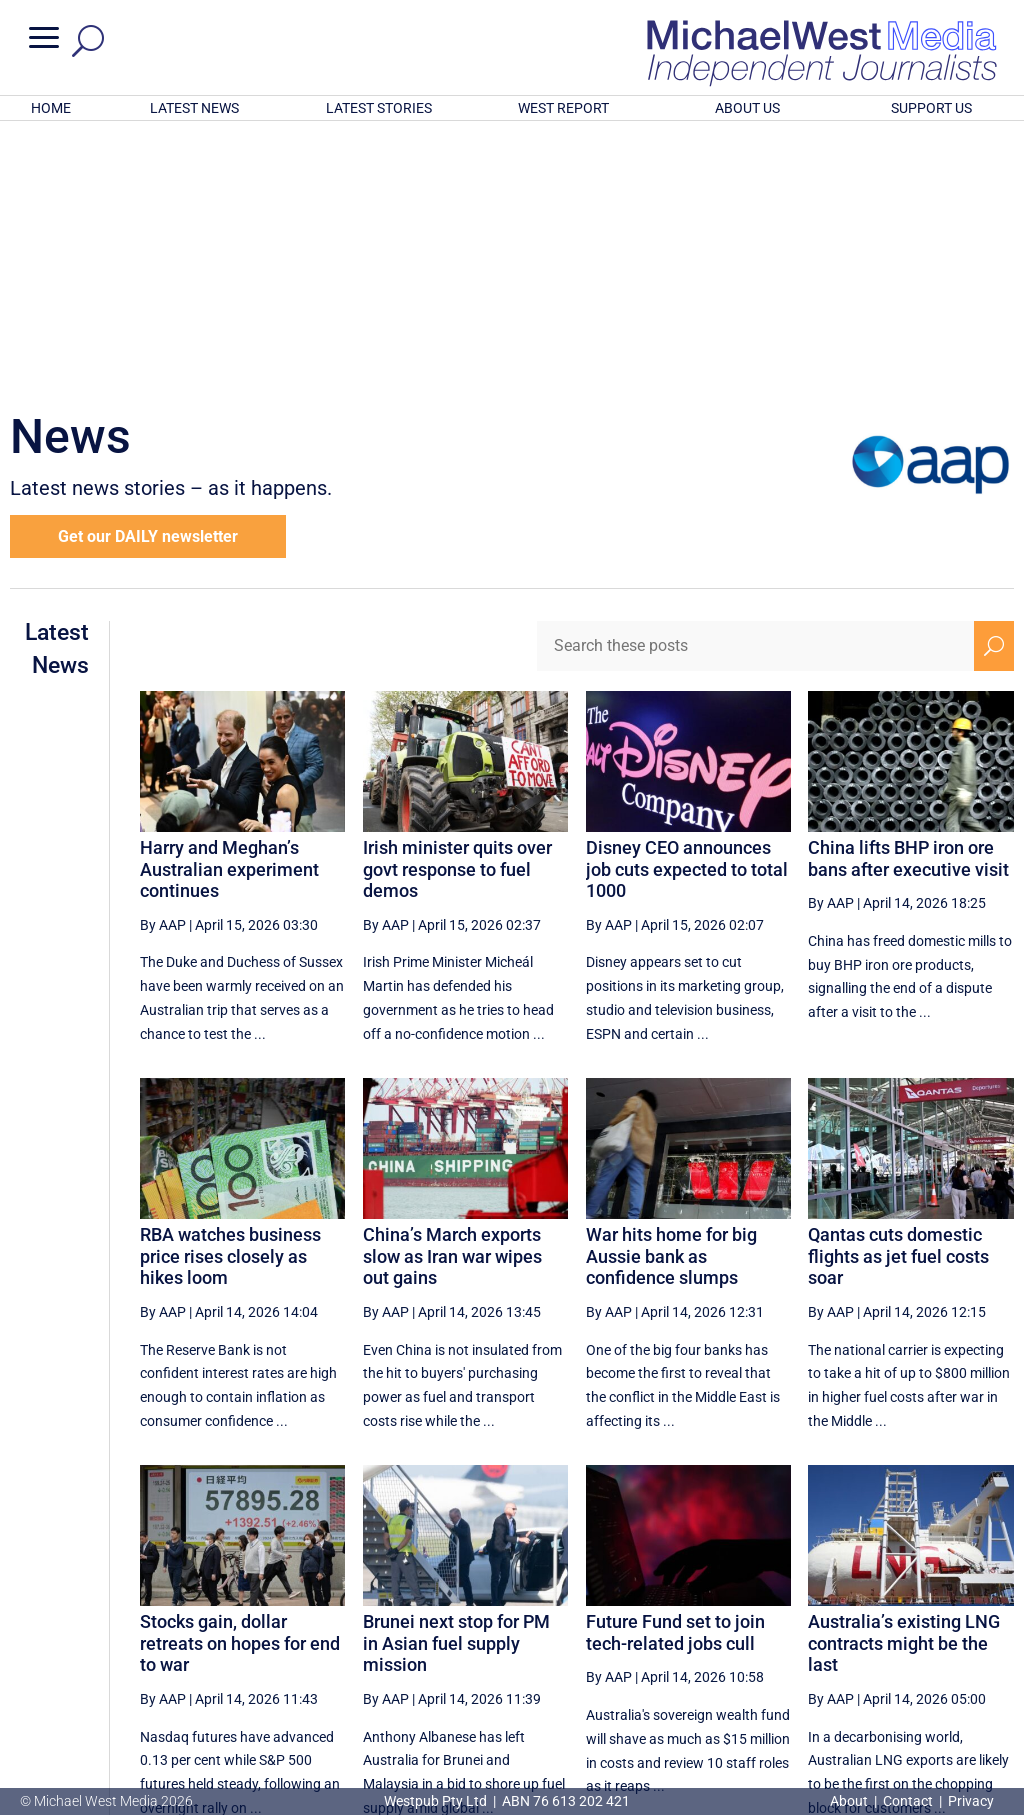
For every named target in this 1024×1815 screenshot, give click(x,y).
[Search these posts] (755, 384)
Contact (908, 1801)
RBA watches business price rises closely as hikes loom (230, 994)
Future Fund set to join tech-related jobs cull (675, 1370)
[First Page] (608, 1629)
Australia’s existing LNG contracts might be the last (904, 1381)
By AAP (163, 663)
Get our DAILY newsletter (148, 274)
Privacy (971, 1801)
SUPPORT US (931, 108)
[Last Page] (991, 1629)
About (850, 1801)
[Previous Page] (652, 1629)
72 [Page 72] (749, 1630)
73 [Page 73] (800, 1630)
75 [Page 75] (901, 1630)
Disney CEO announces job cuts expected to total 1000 (687, 607)
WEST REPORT (563, 108)
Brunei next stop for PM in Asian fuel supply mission (456, 1381)
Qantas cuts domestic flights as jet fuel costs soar (898, 994)
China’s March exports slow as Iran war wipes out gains (452, 994)
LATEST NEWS (194, 108)
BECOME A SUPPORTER (924, 1696)
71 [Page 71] (698, 1630)
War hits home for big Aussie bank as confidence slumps (671, 994)
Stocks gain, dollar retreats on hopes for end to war (240, 1381)
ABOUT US (747, 108)
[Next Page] (947, 1629)
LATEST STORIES (379, 108)
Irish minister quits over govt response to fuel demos (457, 607)
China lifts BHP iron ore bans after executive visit (908, 596)
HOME (51, 108)
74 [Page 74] (850, 1630)
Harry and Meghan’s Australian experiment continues (229, 607)
